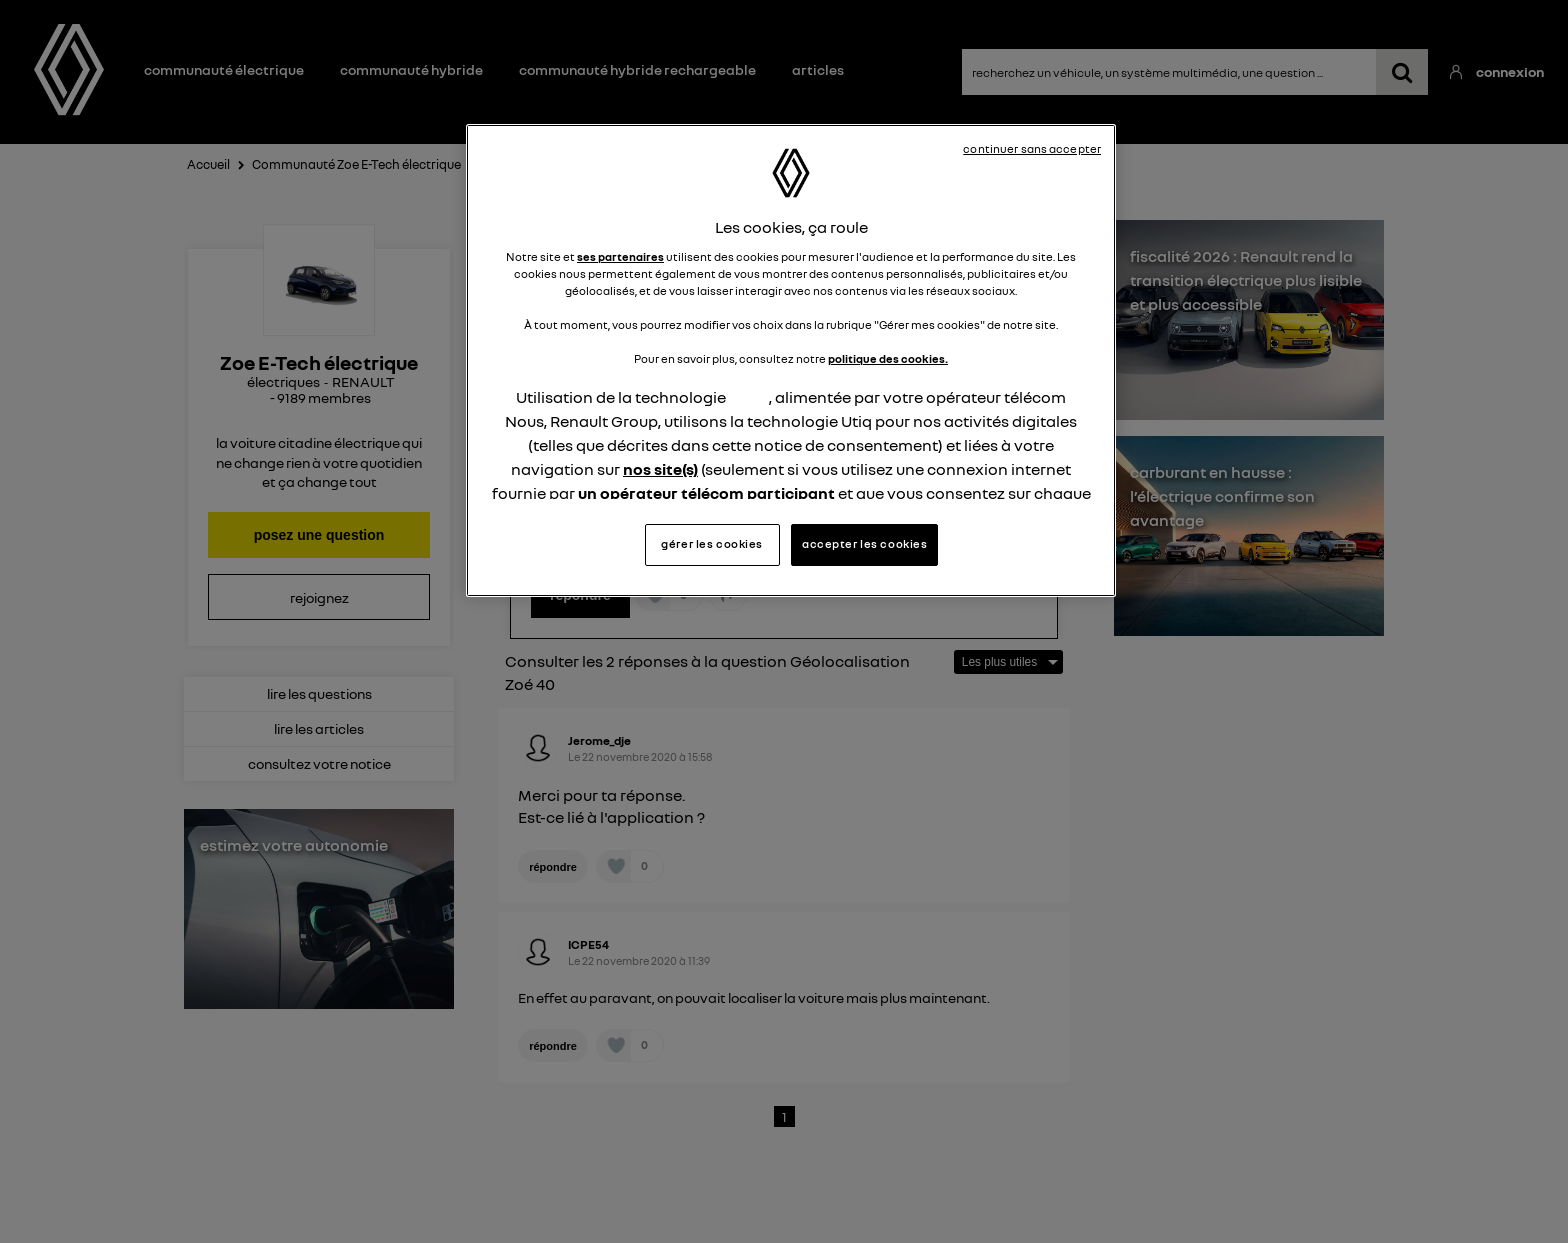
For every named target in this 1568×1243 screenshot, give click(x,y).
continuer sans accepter (1032, 149)
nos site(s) (660, 469)
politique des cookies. (888, 359)
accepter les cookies (864, 544)
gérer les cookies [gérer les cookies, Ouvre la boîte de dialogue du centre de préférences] (712, 544)
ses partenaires (620, 257)
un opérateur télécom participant (706, 493)
